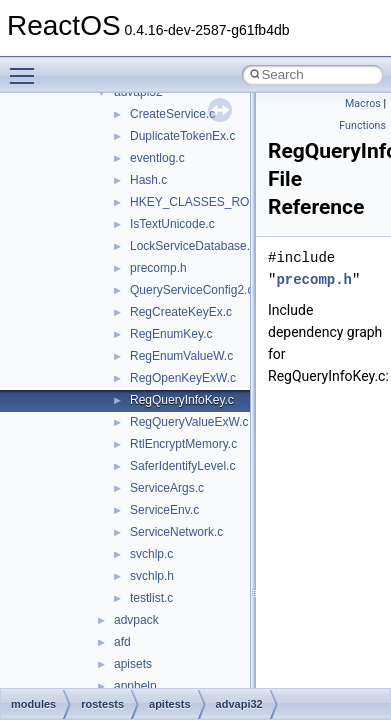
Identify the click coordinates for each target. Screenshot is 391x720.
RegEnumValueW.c (181, 356)
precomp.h (158, 268)
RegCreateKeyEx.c (181, 312)
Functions (362, 125)
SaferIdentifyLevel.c (182, 466)
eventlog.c (157, 158)
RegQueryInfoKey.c (182, 400)
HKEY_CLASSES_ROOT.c (202, 202)
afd (122, 642)
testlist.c (151, 598)
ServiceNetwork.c (176, 532)
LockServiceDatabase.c (193, 246)
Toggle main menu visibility (27, 67)
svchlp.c (151, 554)
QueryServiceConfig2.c (191, 290)
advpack (136, 620)
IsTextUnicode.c (172, 224)
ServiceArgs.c (167, 488)
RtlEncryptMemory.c (183, 444)
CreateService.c (172, 114)
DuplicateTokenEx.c (182, 136)
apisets (133, 664)
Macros (363, 103)
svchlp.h (152, 576)
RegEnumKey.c (171, 334)
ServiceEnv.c (164, 510)
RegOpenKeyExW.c (183, 378)
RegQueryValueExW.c (189, 422)
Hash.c (148, 180)
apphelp (135, 686)
